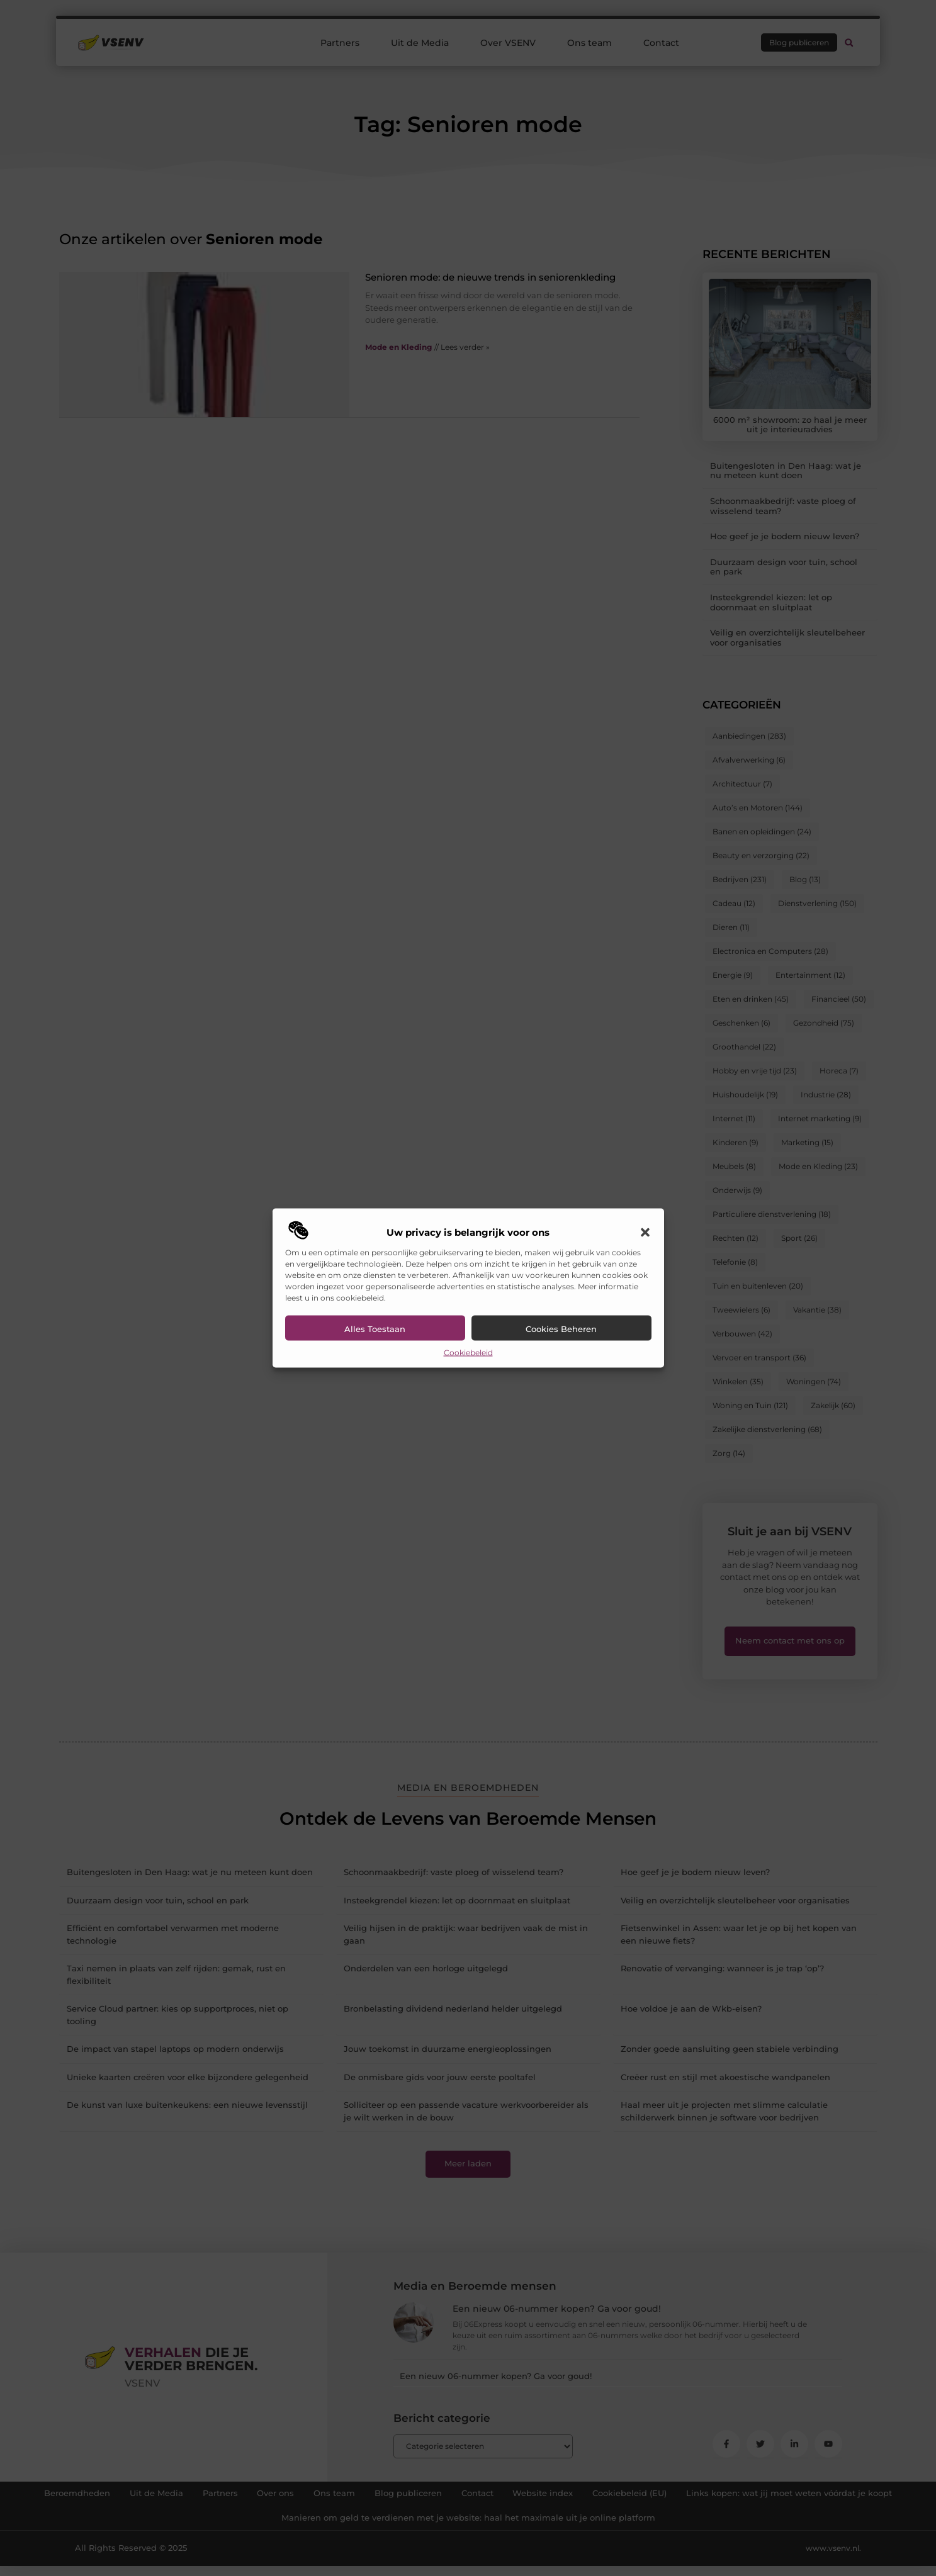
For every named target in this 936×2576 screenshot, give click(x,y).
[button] (645, 1232)
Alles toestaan (374, 1328)
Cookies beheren (561, 1328)
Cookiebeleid (468, 1352)
